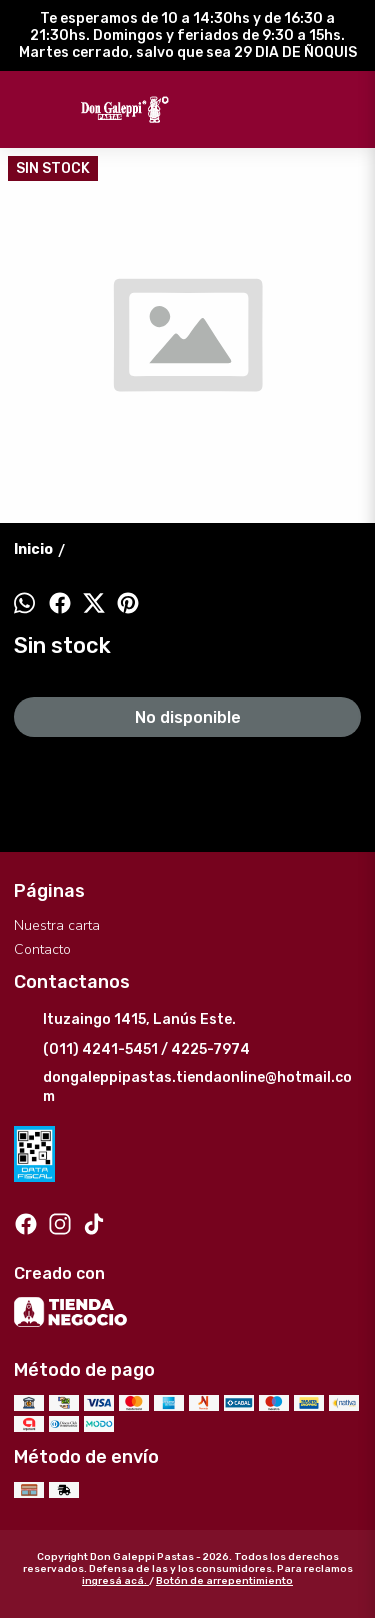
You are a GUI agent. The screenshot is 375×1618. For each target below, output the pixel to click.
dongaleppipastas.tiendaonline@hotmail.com (183, 1087)
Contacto (42, 949)
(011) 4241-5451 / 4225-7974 (132, 1051)
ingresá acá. (115, 1581)
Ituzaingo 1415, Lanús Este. (125, 1021)
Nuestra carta (57, 925)
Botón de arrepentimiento (224, 1581)
